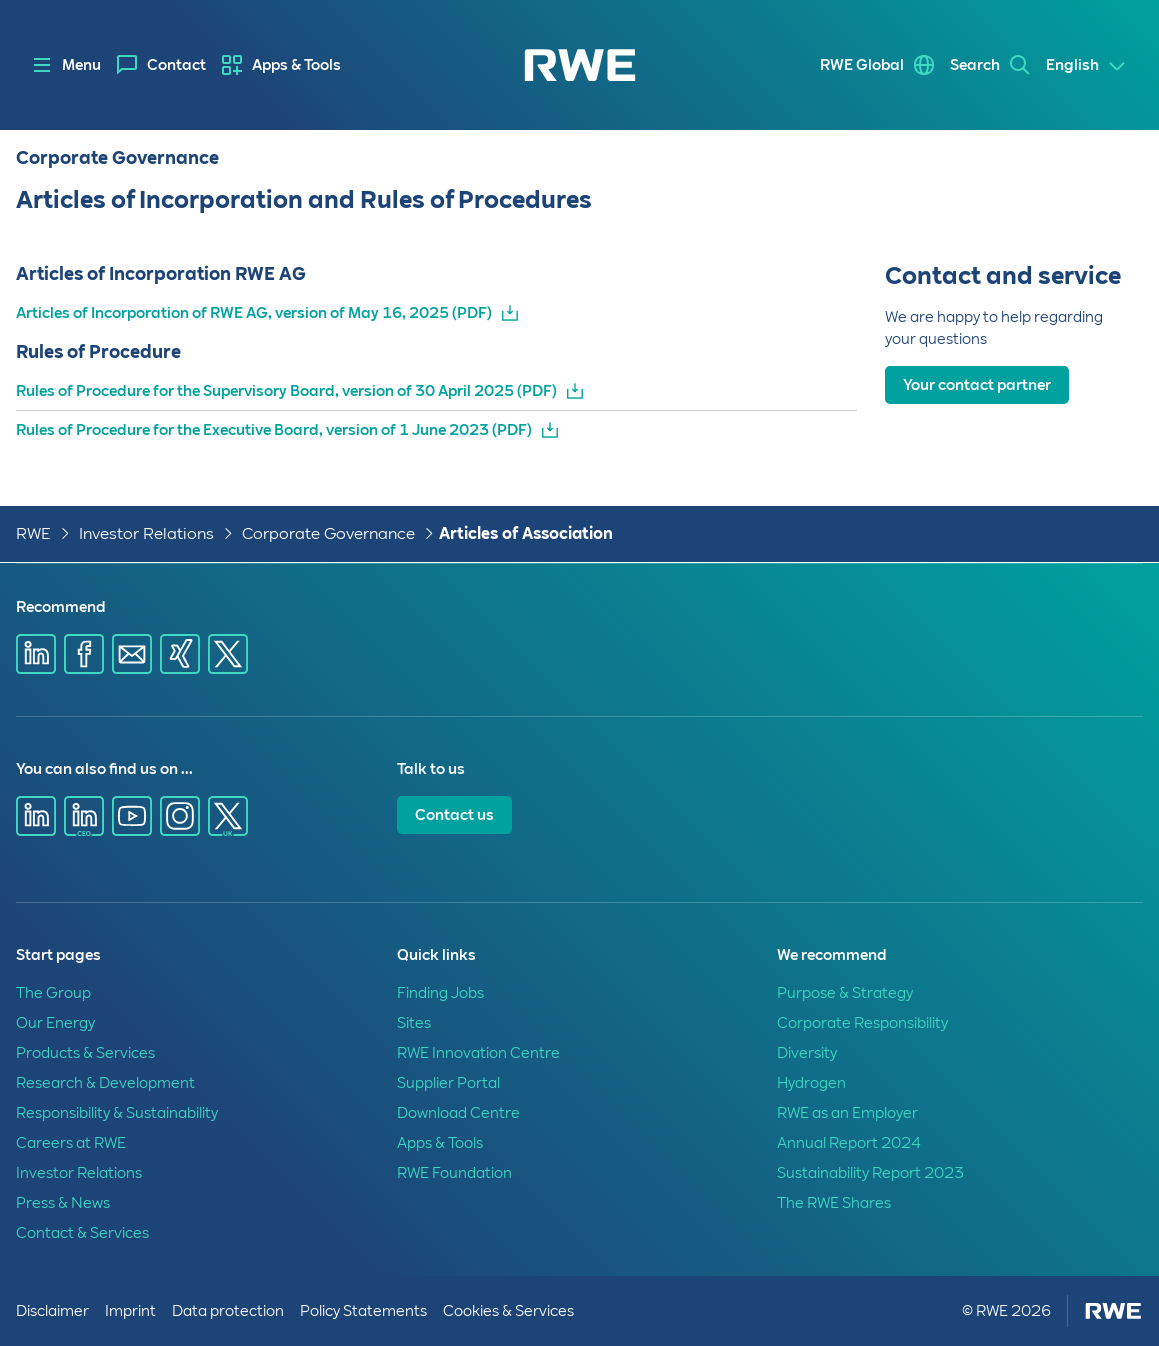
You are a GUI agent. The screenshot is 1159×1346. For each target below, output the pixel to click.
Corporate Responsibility (862, 1023)
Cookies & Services (508, 1311)
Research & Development (105, 1083)
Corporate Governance (328, 533)
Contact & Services (82, 1233)
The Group (53, 993)
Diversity (807, 1053)
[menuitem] (161, 65)
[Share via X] (228, 654)
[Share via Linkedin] (36, 654)
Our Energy (55, 1023)
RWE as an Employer (847, 1113)
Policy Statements (363, 1311)
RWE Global (862, 65)
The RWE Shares (834, 1203)
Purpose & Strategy (845, 993)
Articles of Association (526, 533)
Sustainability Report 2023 (870, 1173)
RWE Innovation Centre (478, 1053)
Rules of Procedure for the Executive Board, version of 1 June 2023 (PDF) (274, 430)
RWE (33, 533)
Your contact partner (977, 385)
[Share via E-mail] (132, 654)
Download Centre (458, 1113)
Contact (176, 65)
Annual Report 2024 (849, 1143)
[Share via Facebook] (84, 654)
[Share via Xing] (180, 654)
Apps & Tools (296, 65)
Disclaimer (52, 1311)
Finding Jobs (440, 993)
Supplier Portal (448, 1083)
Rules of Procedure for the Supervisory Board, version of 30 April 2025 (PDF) (286, 391)
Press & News (63, 1203)
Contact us (454, 815)
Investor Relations (146, 533)
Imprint (130, 1311)
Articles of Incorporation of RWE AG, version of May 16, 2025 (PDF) (254, 313)
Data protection (228, 1311)
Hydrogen (811, 1083)
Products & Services (85, 1053)
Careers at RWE (71, 1143)
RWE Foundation (454, 1173)
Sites (414, 1023)
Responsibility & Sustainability (117, 1113)
